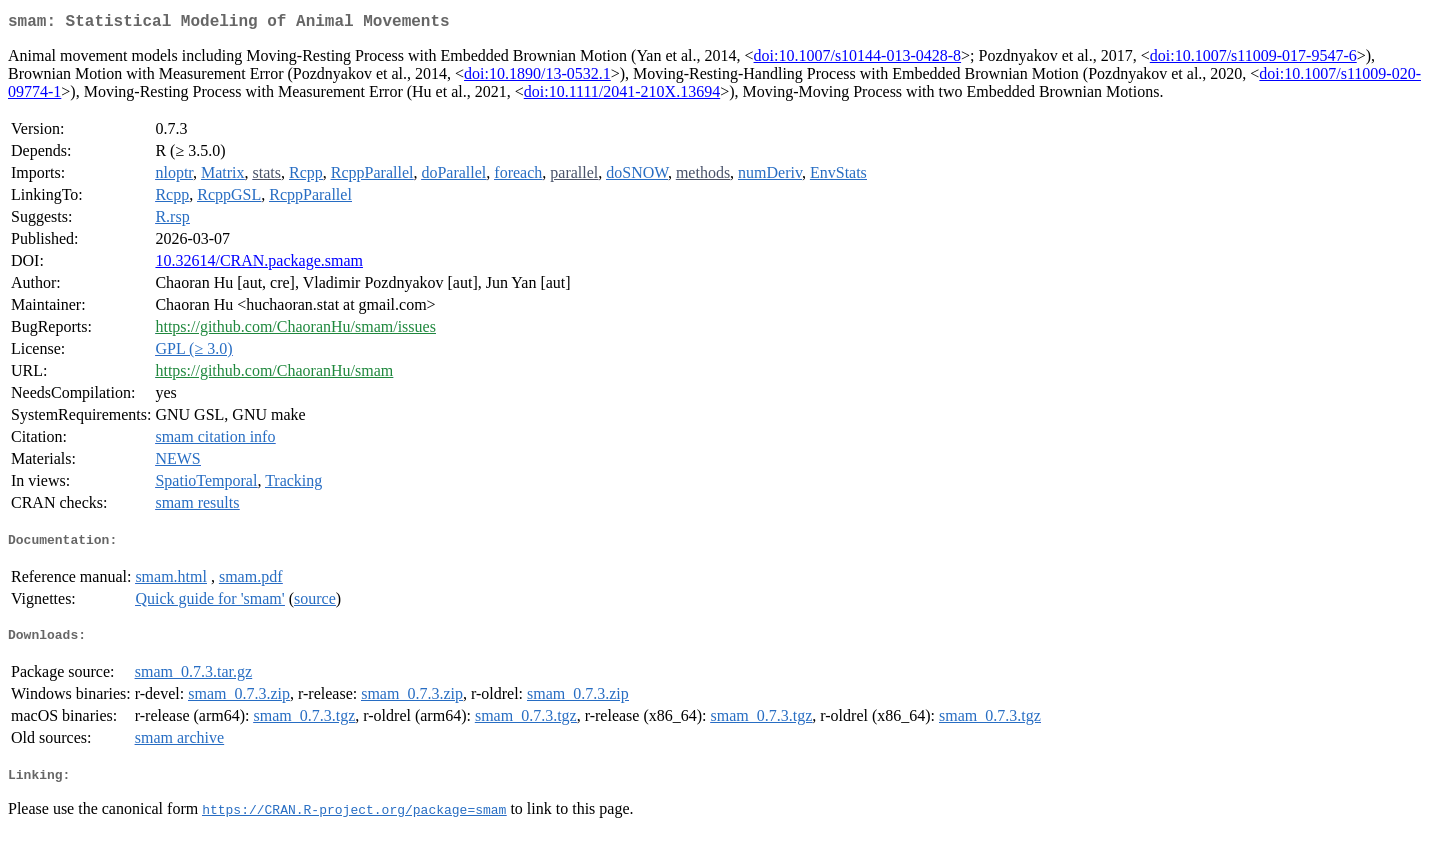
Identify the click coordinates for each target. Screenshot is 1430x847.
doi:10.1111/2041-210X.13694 (622, 95)
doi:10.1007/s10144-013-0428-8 (858, 59)
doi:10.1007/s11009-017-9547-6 (1253, 59)
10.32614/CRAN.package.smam (259, 264)
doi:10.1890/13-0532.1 (537, 77)
